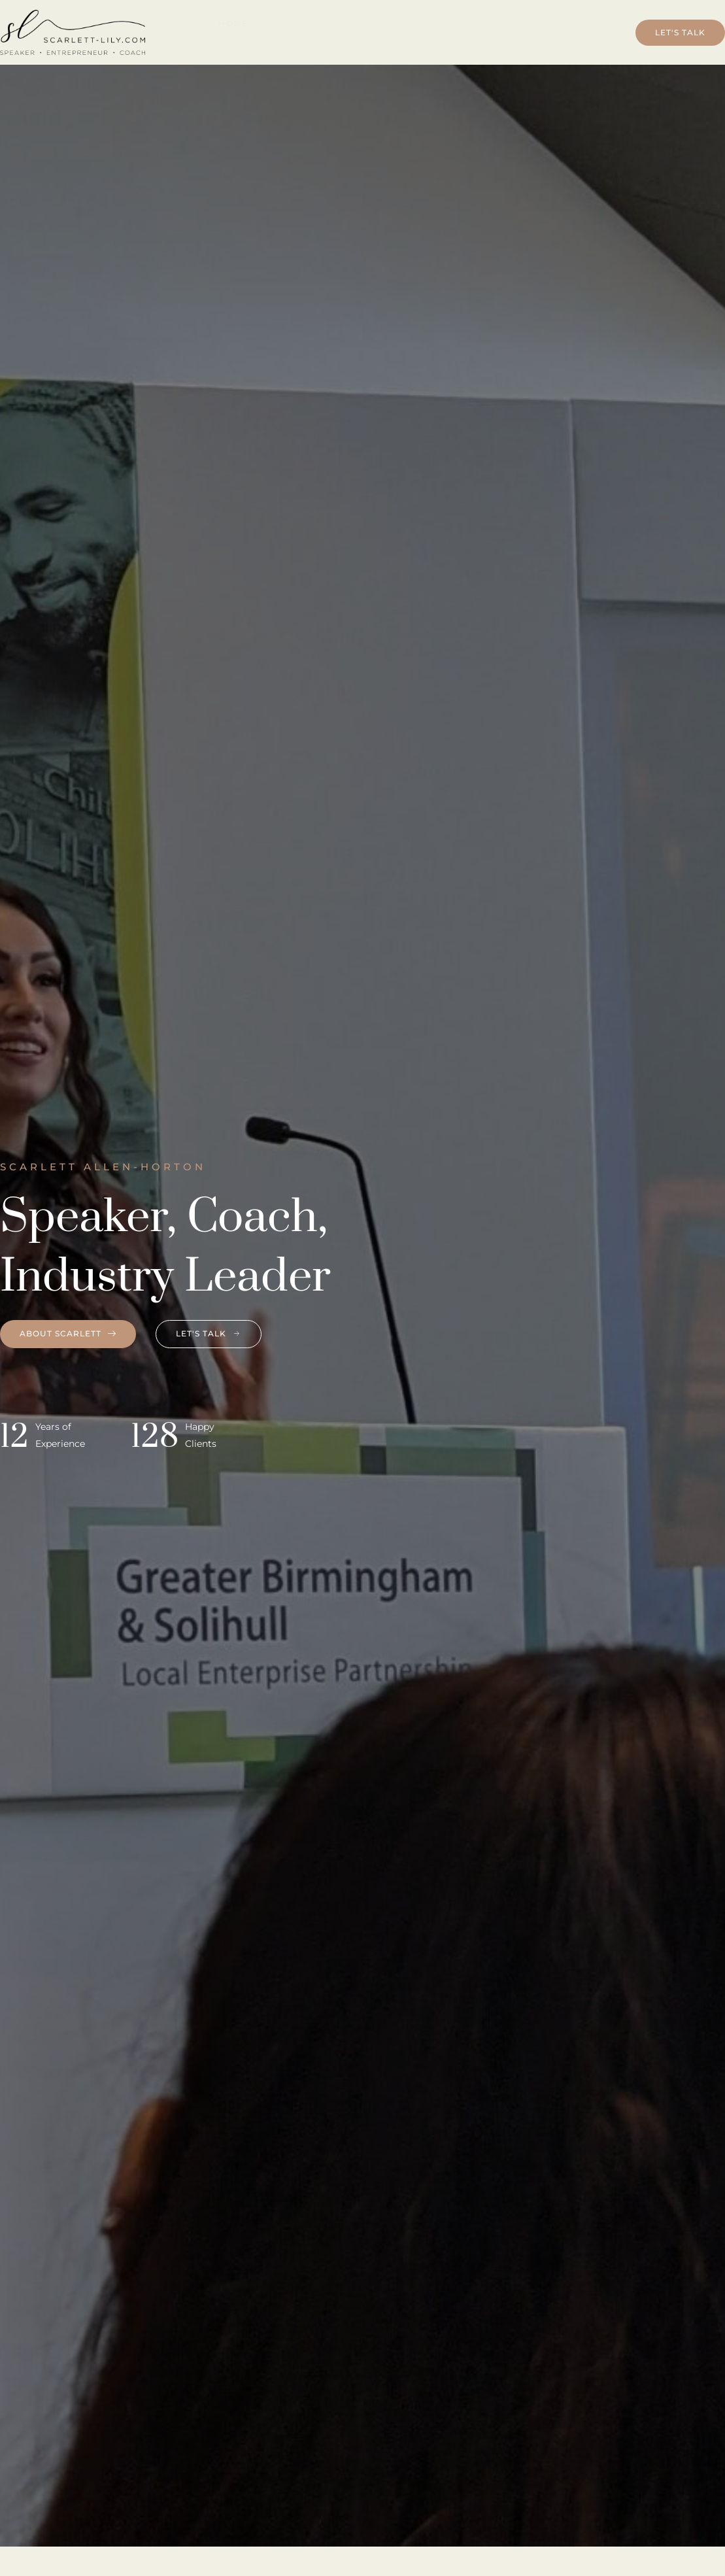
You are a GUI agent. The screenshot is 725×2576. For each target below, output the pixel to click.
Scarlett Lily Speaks (391, 23)
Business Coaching (526, 23)
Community (399, 43)
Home (233, 23)
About (291, 23)
